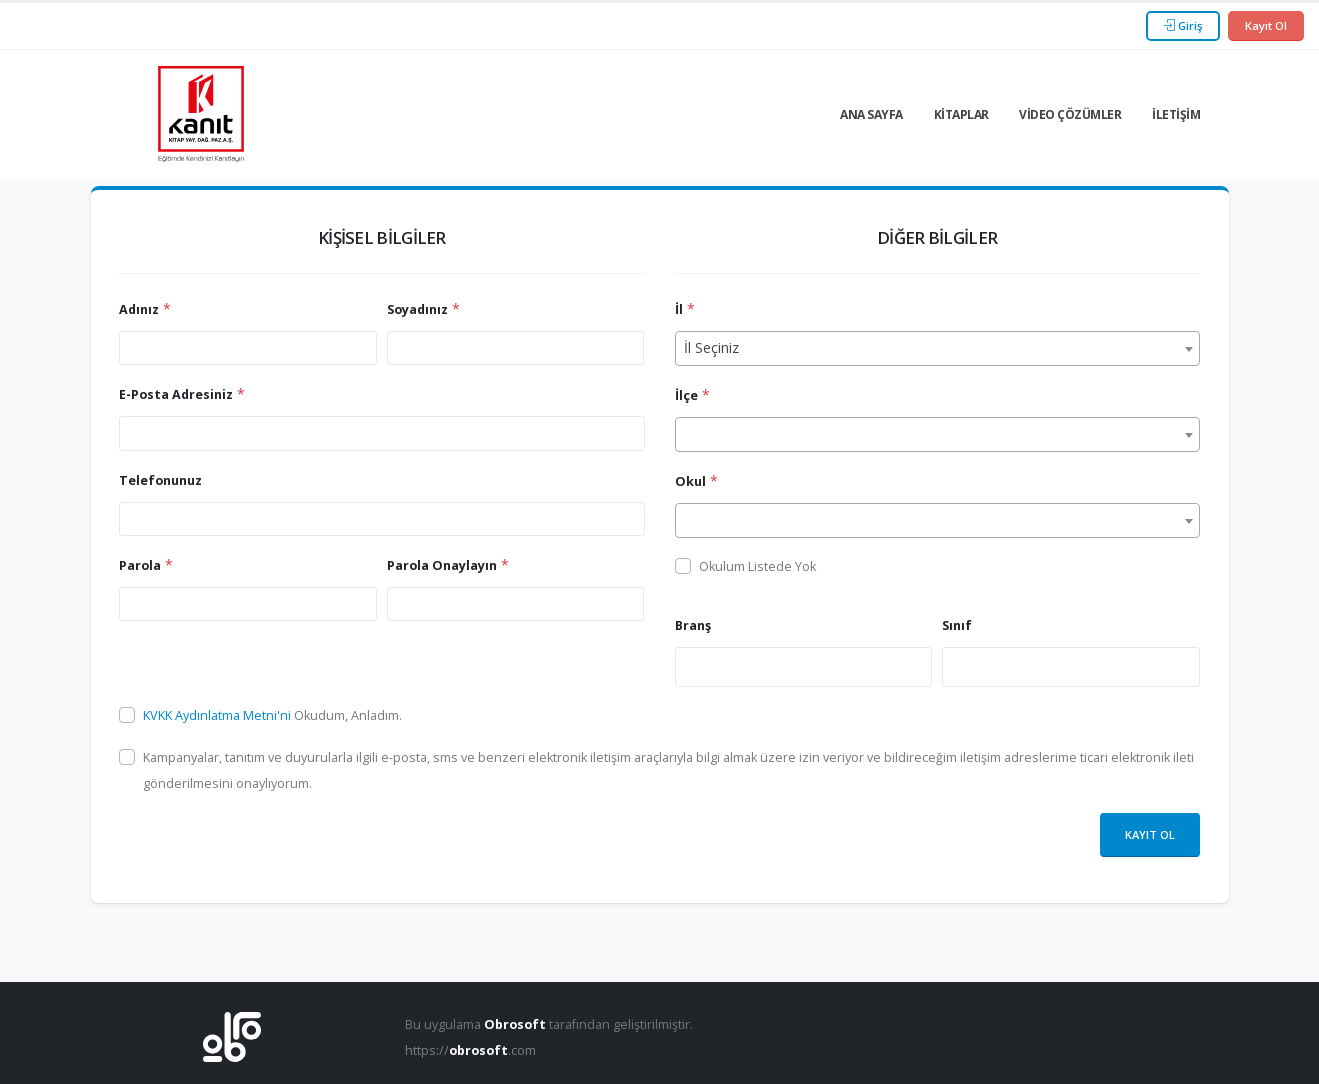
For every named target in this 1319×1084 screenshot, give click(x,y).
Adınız (139, 309)
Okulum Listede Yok (757, 566)
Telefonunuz (160, 480)
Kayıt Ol (1266, 25)
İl (679, 309)
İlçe (686, 395)
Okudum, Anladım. (272, 715)
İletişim (1176, 114)
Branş (693, 625)
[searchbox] (686, 666)
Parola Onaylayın (442, 565)
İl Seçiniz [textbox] (711, 347)
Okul (690, 481)
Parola (140, 565)
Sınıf (957, 625)
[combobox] (937, 348)
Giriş (1183, 25)
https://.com (470, 1050)
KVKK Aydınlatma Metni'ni (218, 715)
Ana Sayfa (871, 114)
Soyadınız (417, 309)
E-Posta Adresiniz (176, 394)
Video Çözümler (1070, 114)
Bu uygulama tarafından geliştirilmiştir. (549, 1024)
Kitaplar (961, 114)
